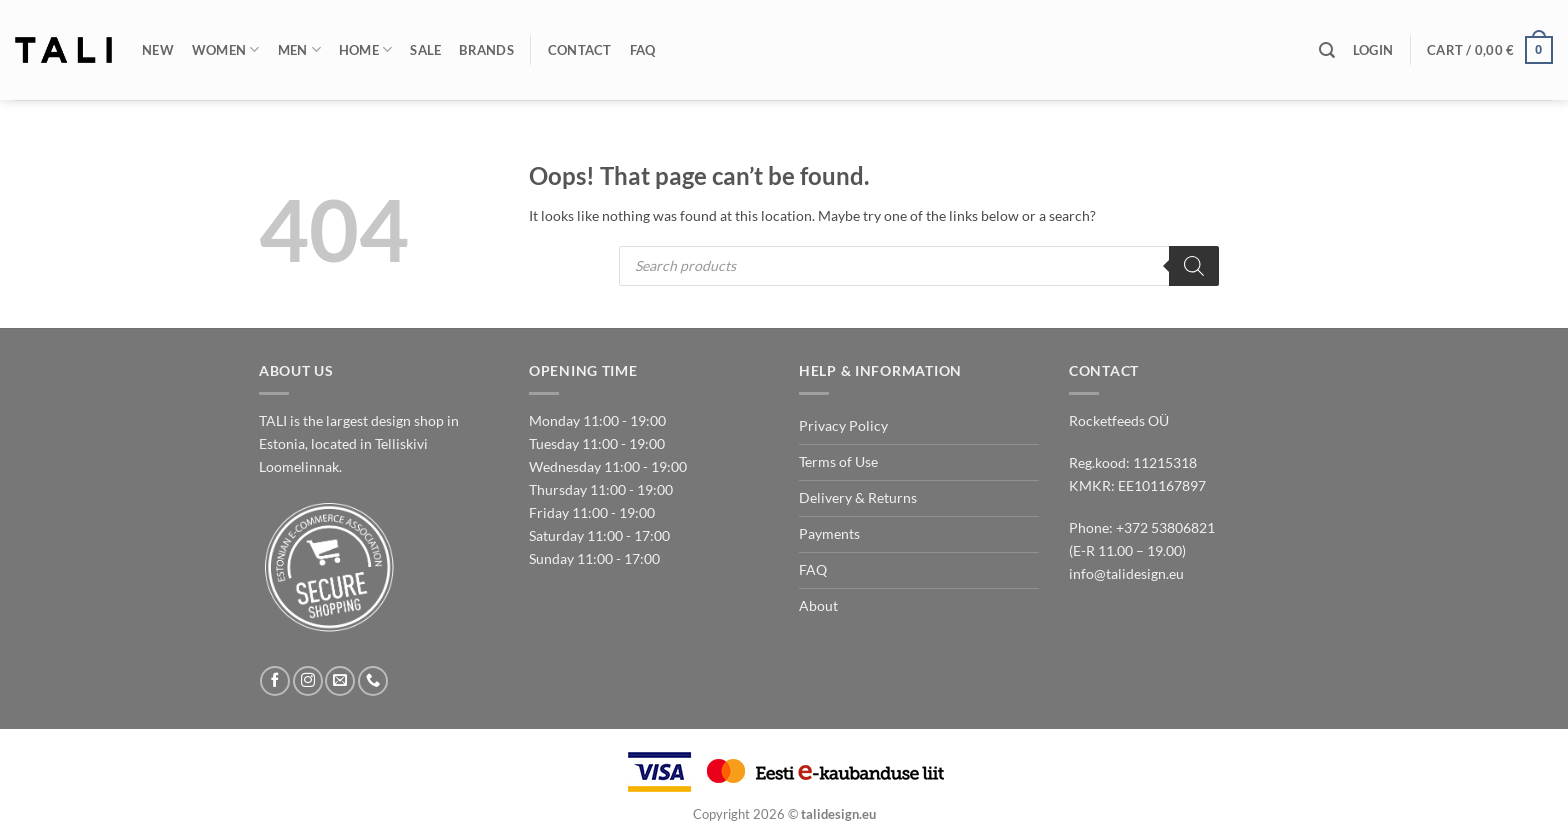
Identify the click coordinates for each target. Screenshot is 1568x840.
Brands (486, 50)
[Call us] (373, 681)
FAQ (643, 50)
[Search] (1327, 50)
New (158, 50)
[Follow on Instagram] (308, 681)
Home (366, 49)
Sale (425, 50)
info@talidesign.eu (1126, 573)
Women (226, 49)
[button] (1373, 50)
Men (299, 49)
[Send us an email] (340, 681)
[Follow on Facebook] (275, 681)
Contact (580, 50)
